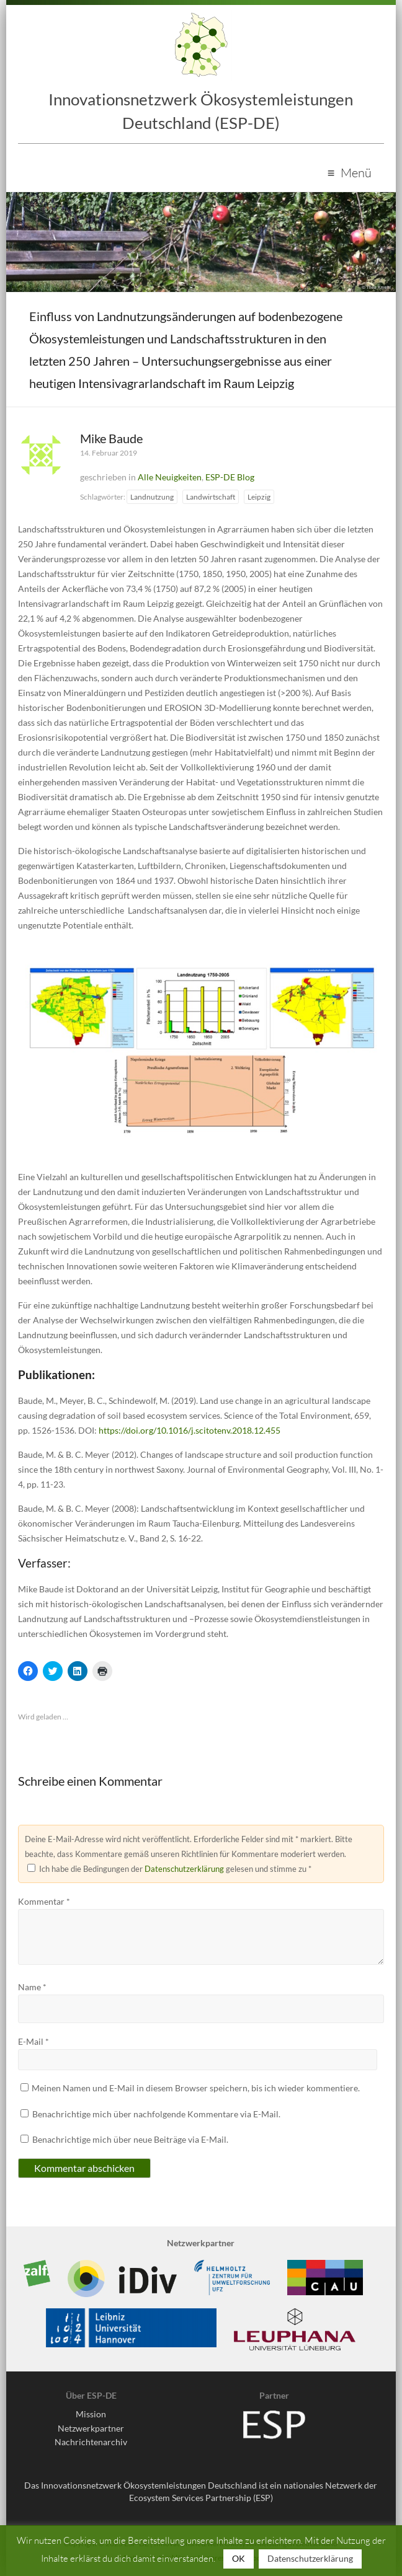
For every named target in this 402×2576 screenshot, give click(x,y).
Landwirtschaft (210, 496)
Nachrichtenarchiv (91, 2442)
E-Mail (33, 2041)
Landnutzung (152, 496)
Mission (91, 2414)
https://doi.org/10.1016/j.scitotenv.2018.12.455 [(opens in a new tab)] (189, 1430)
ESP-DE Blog (229, 477)
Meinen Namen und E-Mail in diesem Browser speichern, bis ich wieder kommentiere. (196, 2088)
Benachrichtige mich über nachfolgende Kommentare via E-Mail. (156, 2114)
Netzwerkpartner (91, 2428)
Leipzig (259, 496)
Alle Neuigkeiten (170, 477)
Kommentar (44, 1901)
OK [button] (238, 2558)
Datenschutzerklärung (184, 1869)
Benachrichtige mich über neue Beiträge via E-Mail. (130, 2139)
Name (32, 1987)
